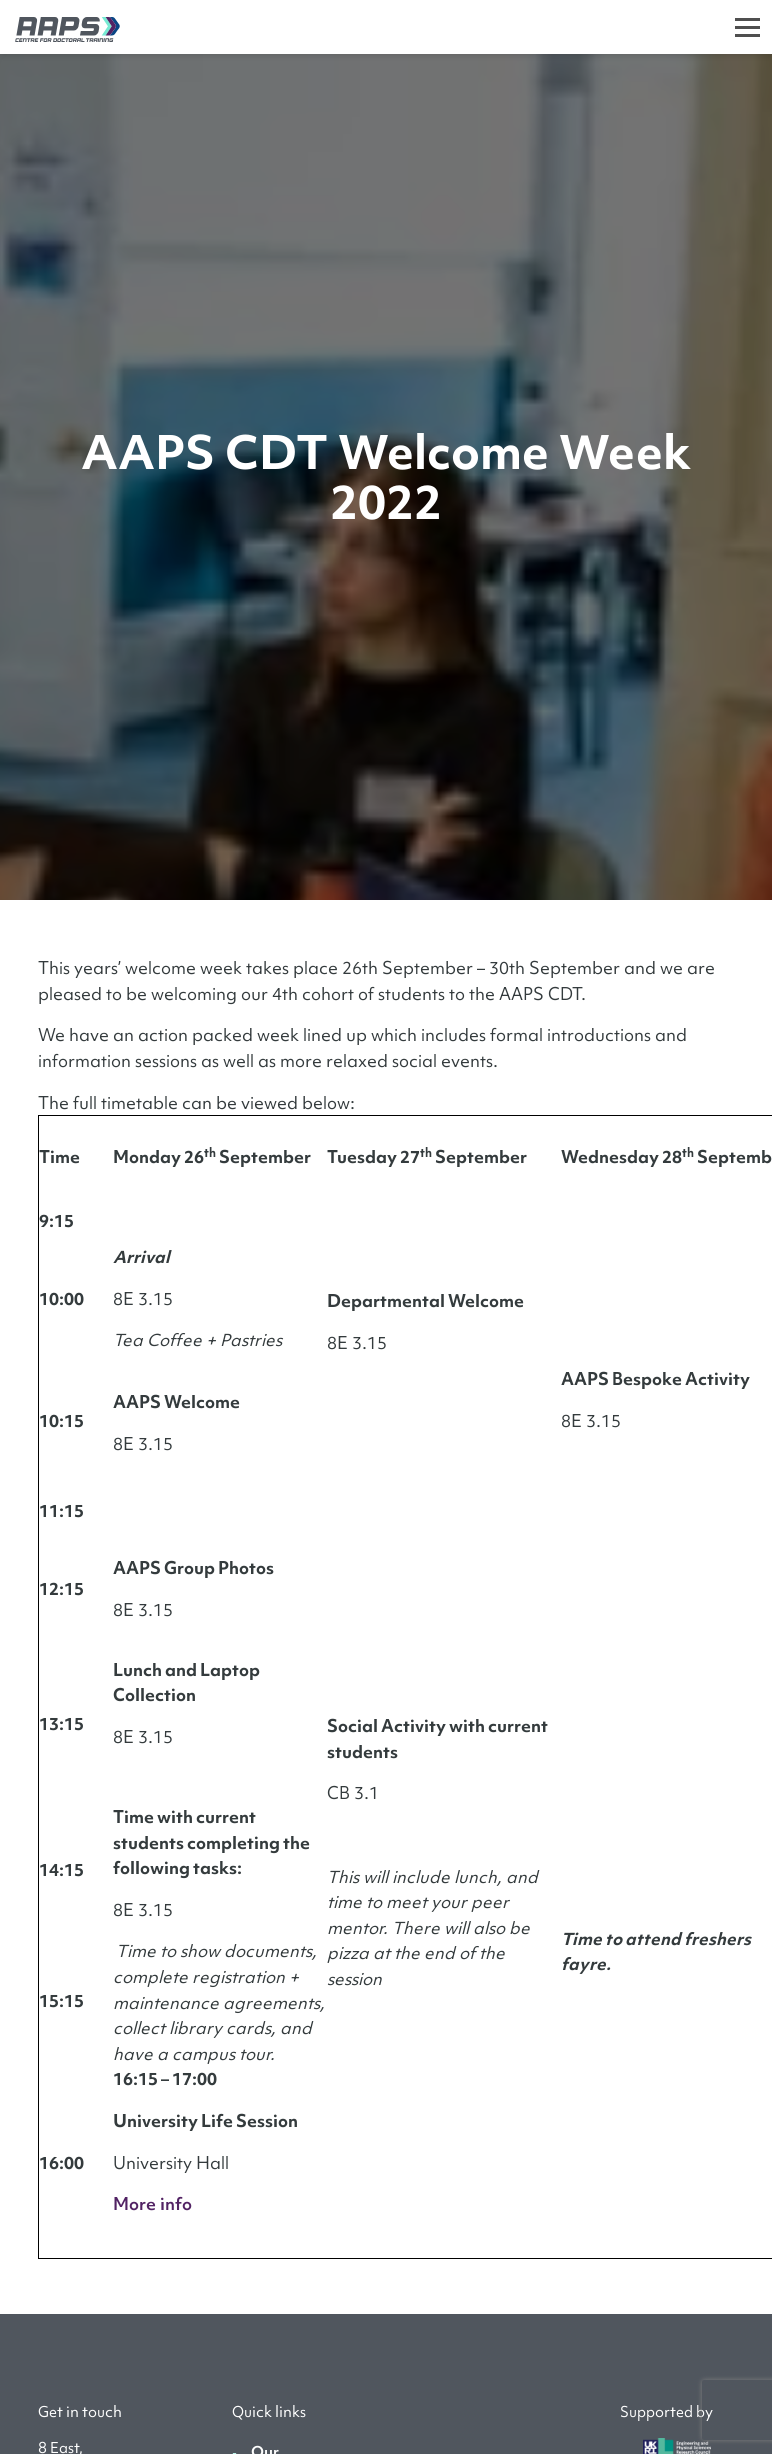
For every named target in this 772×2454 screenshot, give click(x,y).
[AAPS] (60, 26)
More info (152, 2203)
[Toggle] (747, 27)
